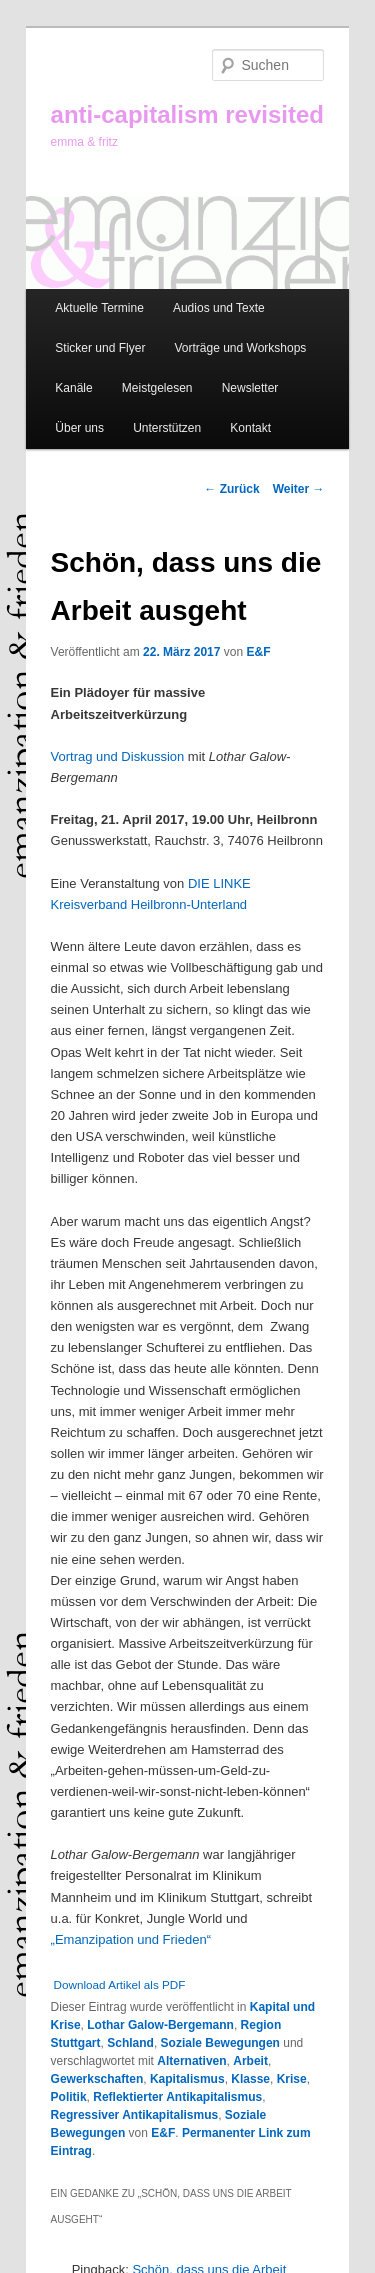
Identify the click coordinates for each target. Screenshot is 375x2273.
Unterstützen (167, 428)
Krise (292, 2079)
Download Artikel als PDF (120, 1984)
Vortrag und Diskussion (118, 756)
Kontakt (250, 428)
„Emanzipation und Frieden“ (131, 1939)
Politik (69, 2097)
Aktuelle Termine (99, 308)
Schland (130, 2043)
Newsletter (250, 388)
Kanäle (73, 388)
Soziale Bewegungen (220, 2043)
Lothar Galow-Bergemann (160, 2025)
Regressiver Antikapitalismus (135, 2115)
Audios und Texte (219, 308)
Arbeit (250, 2061)
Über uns (79, 428)
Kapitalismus (187, 2079)
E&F (258, 652)
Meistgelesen (157, 388)
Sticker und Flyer (100, 348)
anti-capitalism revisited (187, 114)
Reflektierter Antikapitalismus (177, 2097)
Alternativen (191, 2061)
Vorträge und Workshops (240, 348)
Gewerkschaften (97, 2079)
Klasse (250, 2079)
